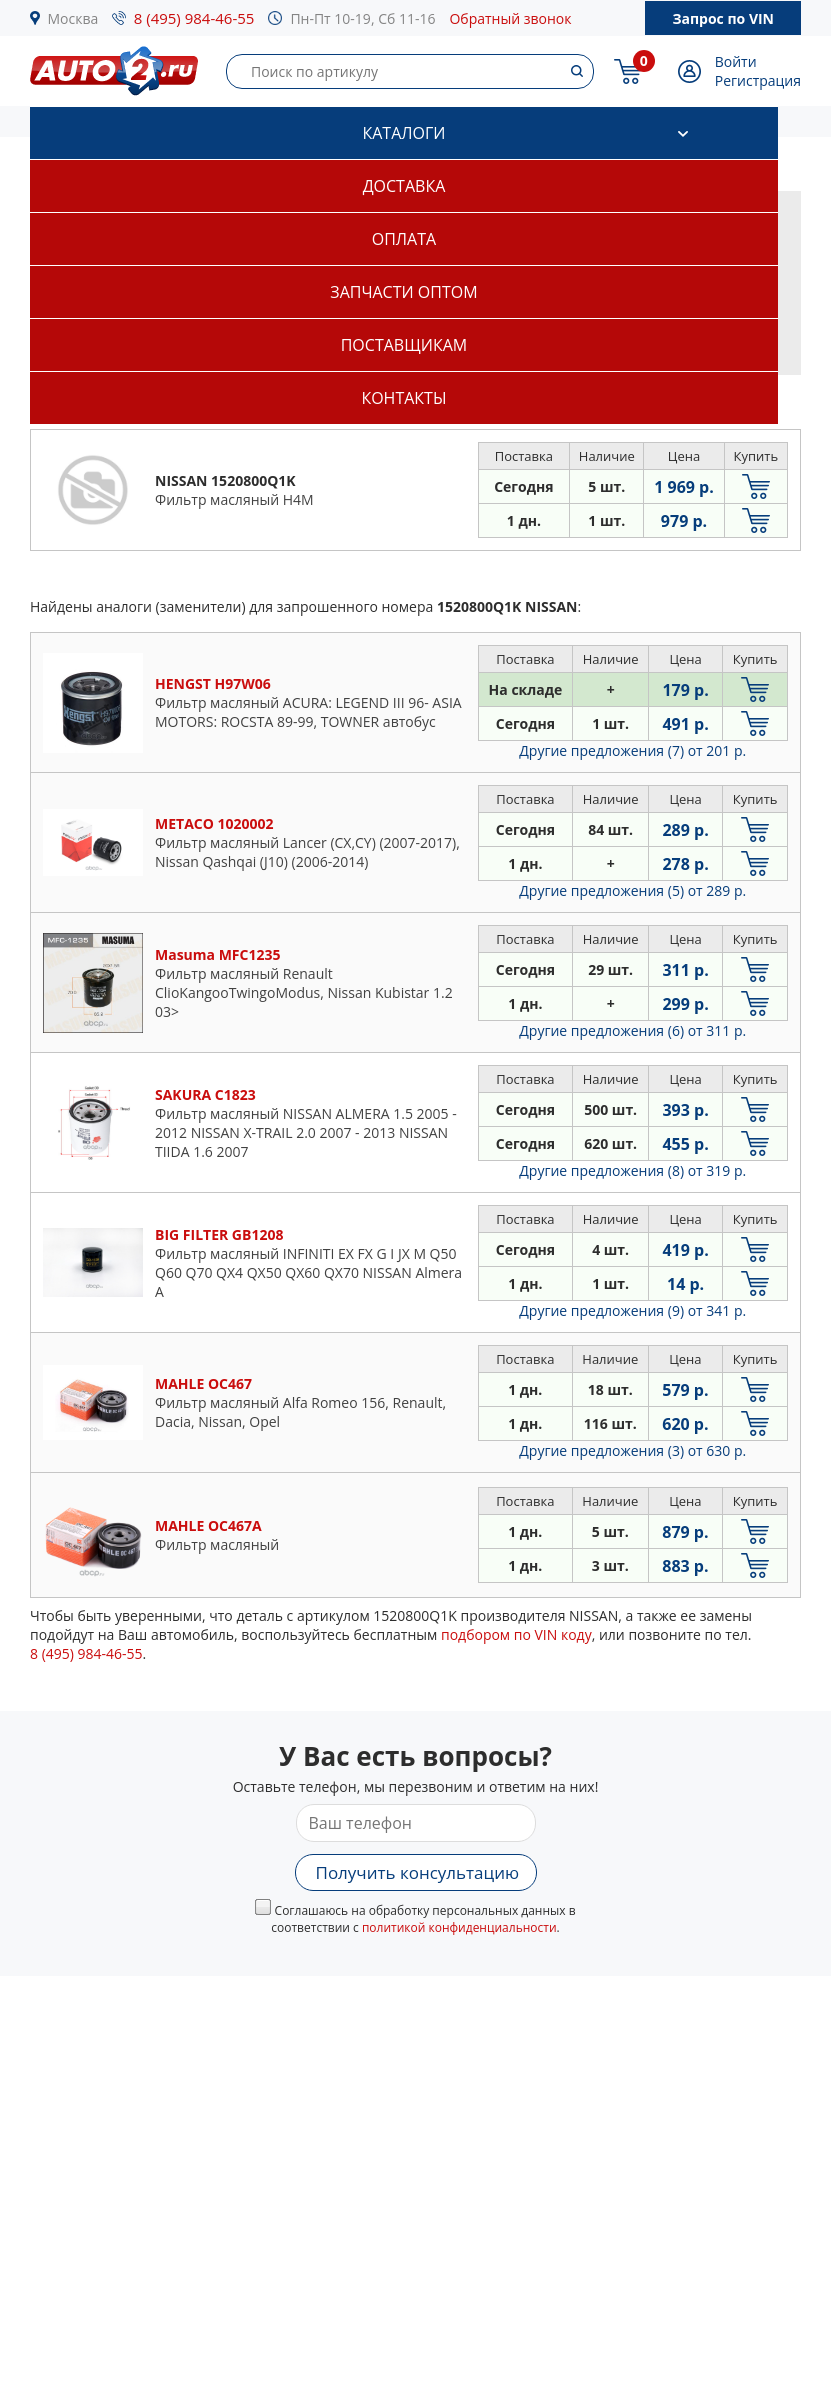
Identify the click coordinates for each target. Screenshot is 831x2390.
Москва (73, 18)
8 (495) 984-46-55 (194, 18)
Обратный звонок (510, 18)
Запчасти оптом (403, 292)
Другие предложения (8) (632, 1170)
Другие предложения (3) (632, 1450)
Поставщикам (404, 345)
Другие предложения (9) (632, 1310)
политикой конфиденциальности (459, 1927)
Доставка (404, 186)
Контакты (403, 398)
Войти (736, 61)
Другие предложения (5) (632, 890)
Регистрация (758, 80)
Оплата (404, 239)
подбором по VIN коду (516, 1634)
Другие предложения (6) (632, 1030)
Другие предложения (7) (632, 750)
